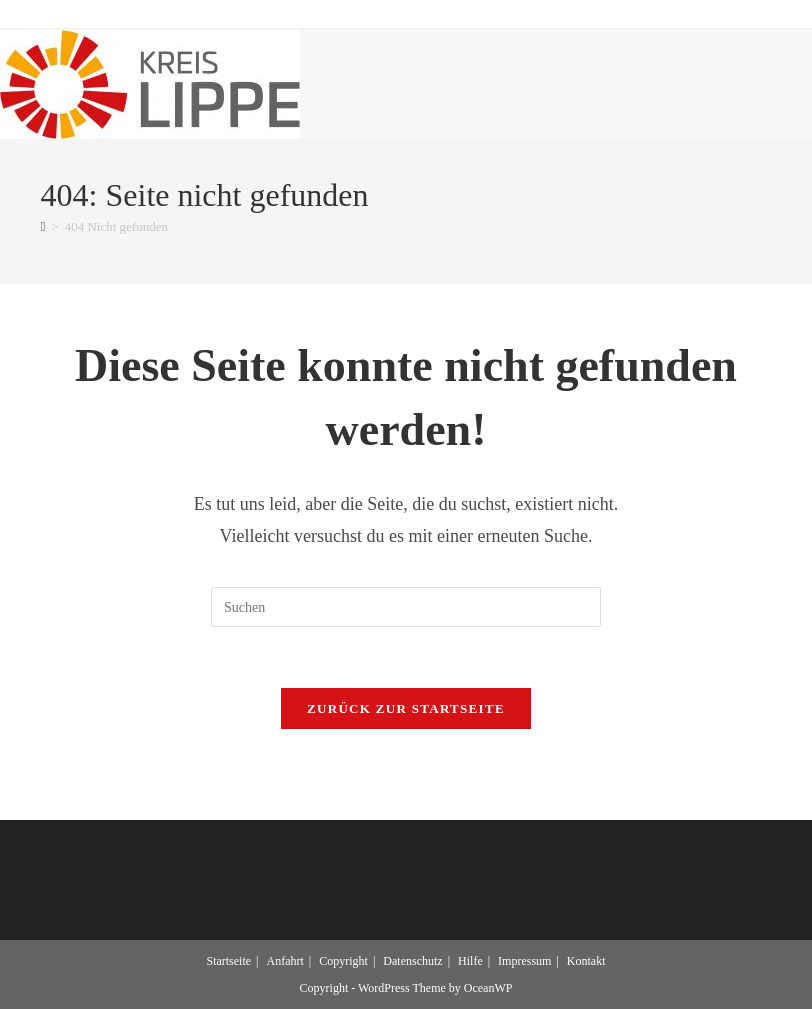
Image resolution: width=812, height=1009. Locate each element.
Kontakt (586, 961)
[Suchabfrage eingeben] (406, 607)
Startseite (228, 961)
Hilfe (470, 961)
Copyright (343, 961)
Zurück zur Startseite (406, 708)
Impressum (524, 961)
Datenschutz (412, 961)
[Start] (43, 226)
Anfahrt (285, 961)
